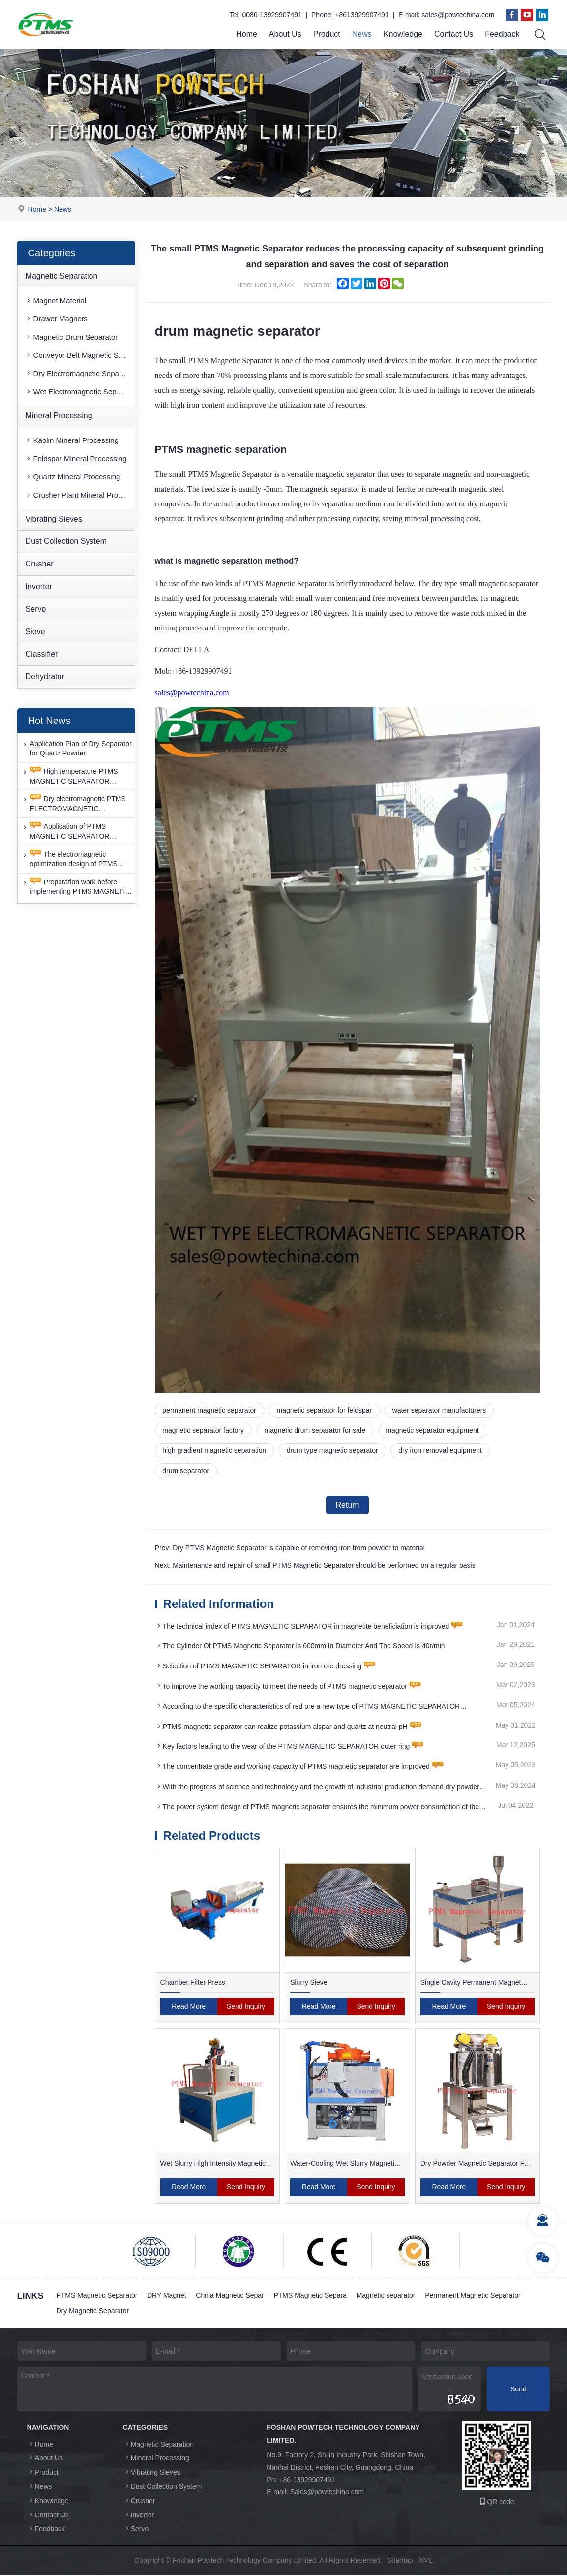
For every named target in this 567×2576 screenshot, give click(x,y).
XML (425, 2562)
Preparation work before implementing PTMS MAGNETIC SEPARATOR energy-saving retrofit (75, 887)
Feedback (502, 34)
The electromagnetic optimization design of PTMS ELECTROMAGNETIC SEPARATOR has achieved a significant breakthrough (70, 859)
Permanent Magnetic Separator (474, 2296)
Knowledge (403, 34)
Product (326, 34)
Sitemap (400, 2562)
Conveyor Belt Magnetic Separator (80, 355)
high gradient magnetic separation (215, 1451)
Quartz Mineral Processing (72, 476)
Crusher (40, 564)
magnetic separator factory (203, 1431)
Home (246, 34)
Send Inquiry (246, 2007)
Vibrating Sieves (54, 519)
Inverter (39, 586)
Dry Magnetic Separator (93, 2312)
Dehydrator (45, 676)
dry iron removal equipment (441, 1451)
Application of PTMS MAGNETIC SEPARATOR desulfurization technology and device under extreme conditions (75, 832)
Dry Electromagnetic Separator (79, 373)
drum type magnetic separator (333, 1451)
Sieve (35, 632)
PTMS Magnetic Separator (97, 2296)
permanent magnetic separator (210, 1410)
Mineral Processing (59, 415)
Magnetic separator (386, 2296)
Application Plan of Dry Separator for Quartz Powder (76, 748)
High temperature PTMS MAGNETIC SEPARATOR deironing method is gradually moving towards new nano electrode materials (70, 776)
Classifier (42, 654)
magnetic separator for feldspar (324, 1410)
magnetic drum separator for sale (315, 1431)
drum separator (186, 1471)
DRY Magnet (167, 2296)
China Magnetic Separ (230, 2296)
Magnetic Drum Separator (71, 337)
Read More (189, 2007)
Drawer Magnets (56, 318)
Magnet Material (56, 300)
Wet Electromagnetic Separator (80, 391)
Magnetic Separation (62, 276)
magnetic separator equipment (433, 1431)
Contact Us (453, 34)
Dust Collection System (66, 541)
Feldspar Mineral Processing (76, 458)
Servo (36, 609)
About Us (285, 34)
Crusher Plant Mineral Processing (80, 495)
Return (347, 1505)
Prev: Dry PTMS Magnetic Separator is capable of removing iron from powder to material (290, 1549)
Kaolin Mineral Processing (72, 440)
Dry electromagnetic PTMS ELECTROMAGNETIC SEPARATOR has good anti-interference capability (73, 804)
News (362, 34)
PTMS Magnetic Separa (311, 2296)
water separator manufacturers (440, 1410)
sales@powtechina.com (457, 15)
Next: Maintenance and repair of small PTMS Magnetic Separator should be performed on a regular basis (315, 1566)
